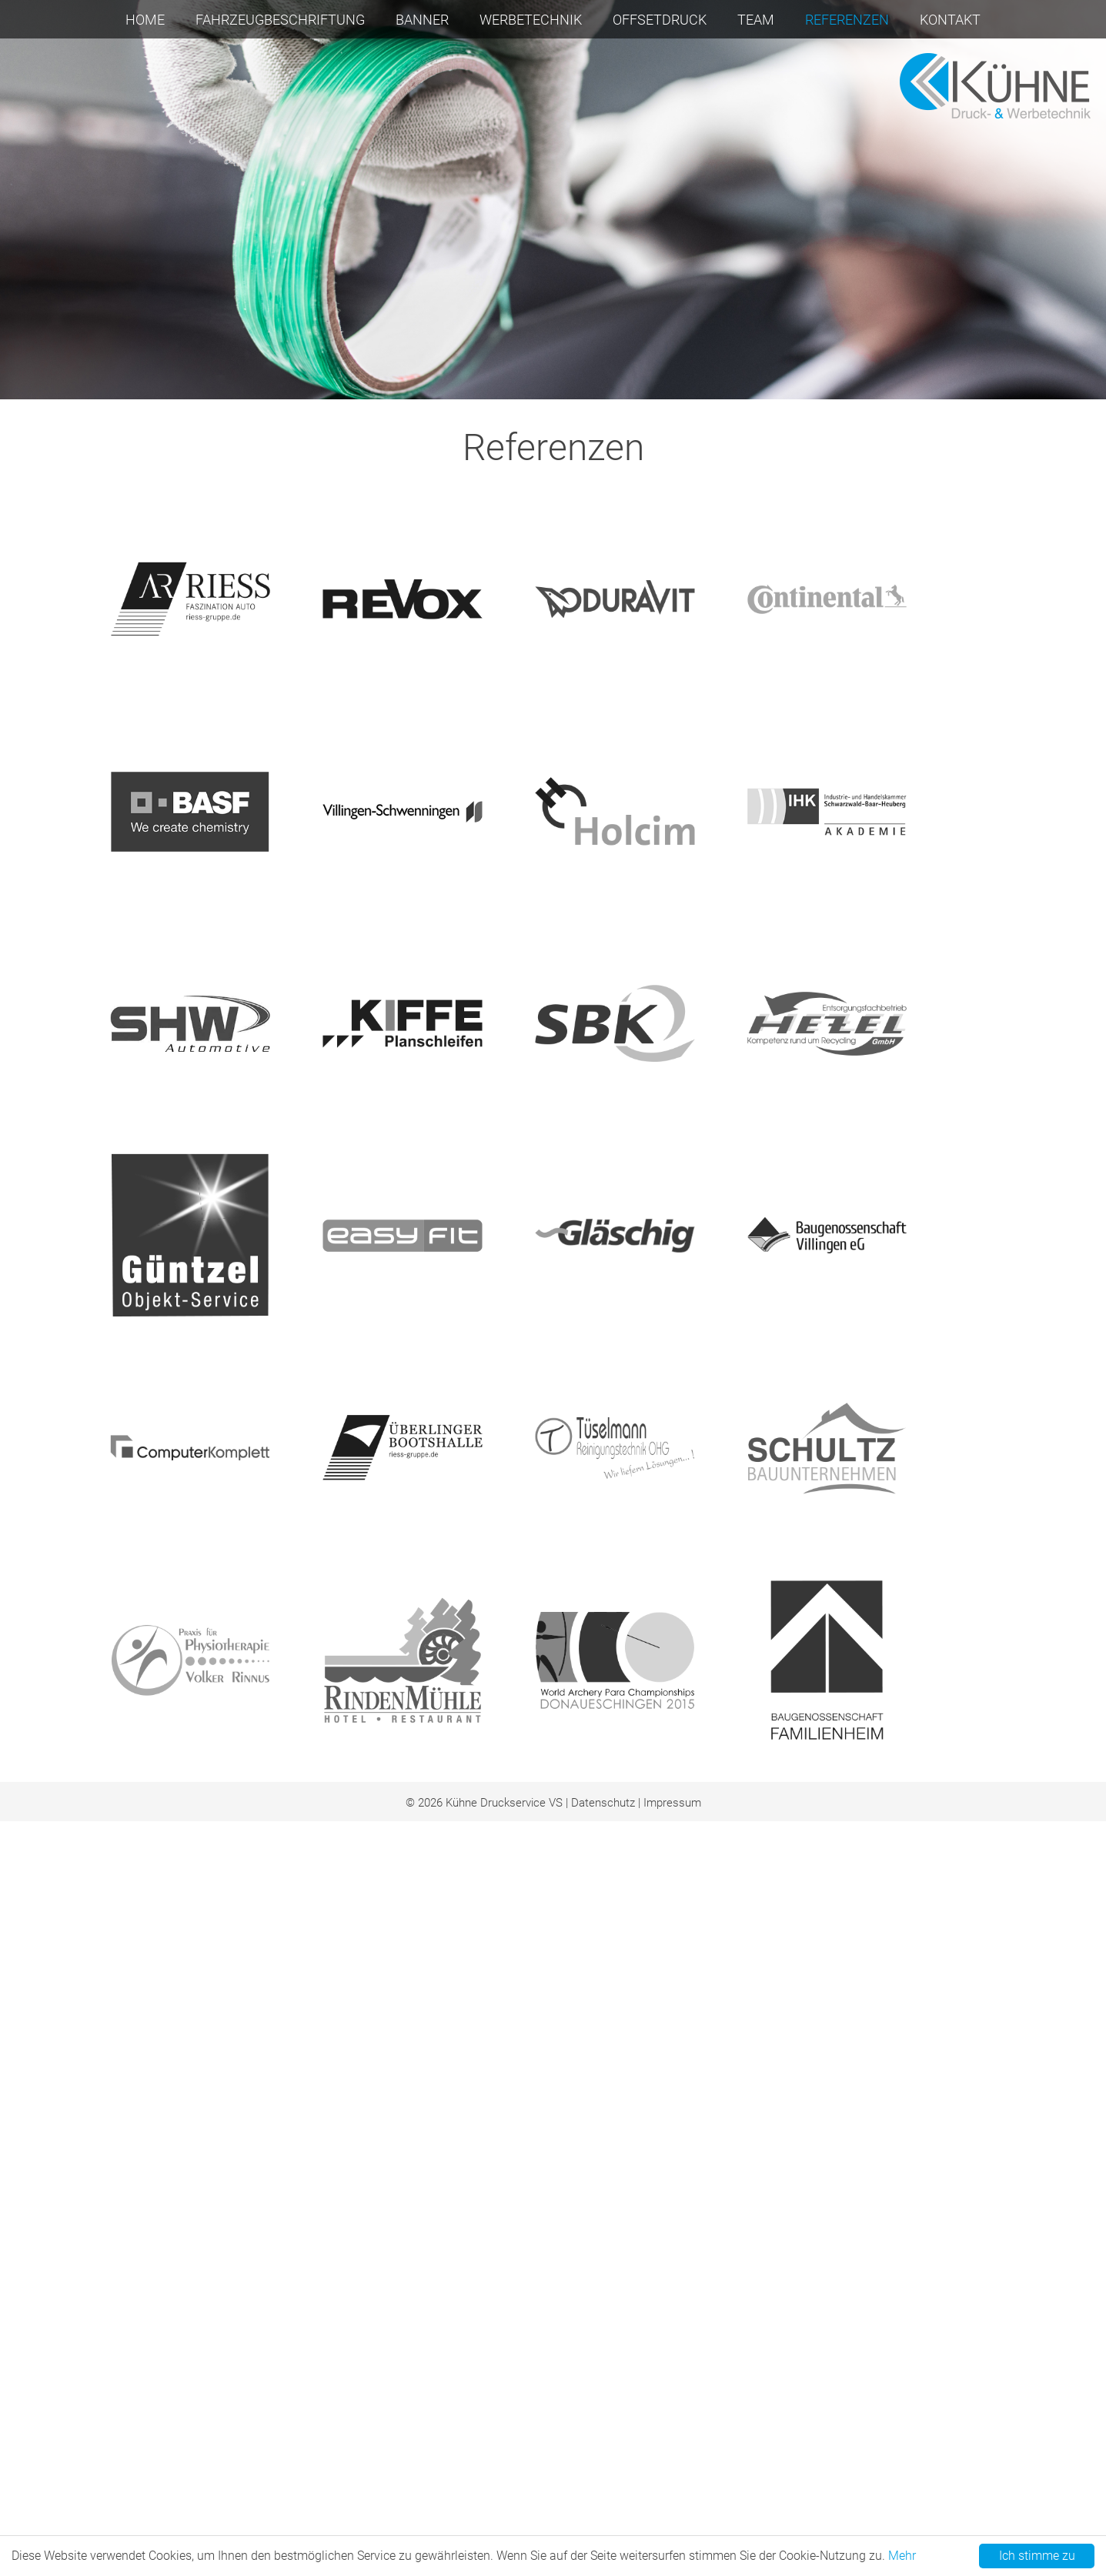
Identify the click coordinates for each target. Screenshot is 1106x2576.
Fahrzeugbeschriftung (280, 20)
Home (145, 20)
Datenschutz (603, 1740)
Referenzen (847, 20)
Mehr (902, 2555)
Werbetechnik (530, 20)
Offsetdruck (660, 20)
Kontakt (950, 20)
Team (755, 20)
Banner (422, 20)
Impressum (672, 1740)
